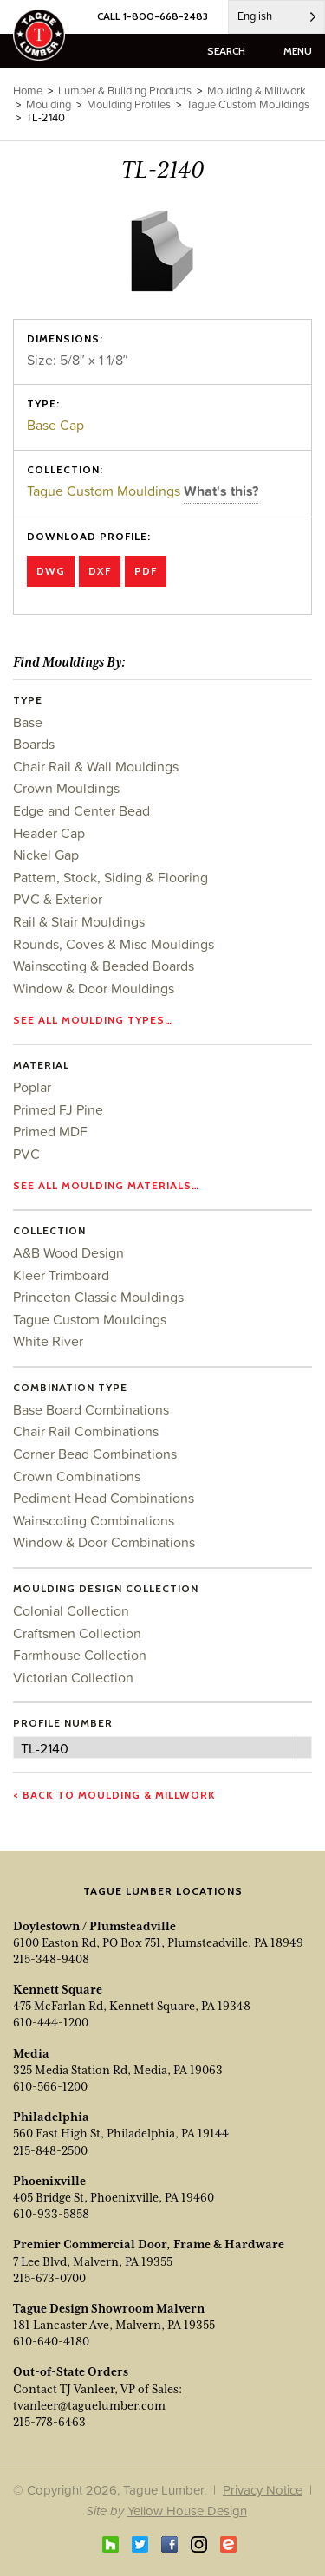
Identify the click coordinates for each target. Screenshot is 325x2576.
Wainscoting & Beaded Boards (103, 965)
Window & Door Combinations (104, 1542)
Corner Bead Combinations (95, 1453)
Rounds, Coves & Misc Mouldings (113, 943)
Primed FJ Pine (58, 1109)
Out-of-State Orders (70, 2371)
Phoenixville (49, 2181)
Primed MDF (50, 1131)
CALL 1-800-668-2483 (152, 16)
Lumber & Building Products (125, 90)
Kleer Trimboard (61, 1275)
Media (31, 2053)
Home (27, 90)
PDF (145, 570)
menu (297, 50)
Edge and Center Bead (81, 810)
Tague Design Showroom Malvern (109, 2308)
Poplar (32, 1087)
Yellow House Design (187, 2511)
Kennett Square (57, 1989)
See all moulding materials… (106, 1185)
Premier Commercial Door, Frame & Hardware (148, 2244)
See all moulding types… (92, 1019)
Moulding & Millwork (256, 90)
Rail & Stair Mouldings (79, 921)
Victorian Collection (73, 1677)
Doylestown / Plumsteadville (94, 1926)
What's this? (221, 490)
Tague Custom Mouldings (105, 490)
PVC (26, 1153)
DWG (50, 570)
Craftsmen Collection (77, 1633)
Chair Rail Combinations (86, 1431)
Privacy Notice (262, 2490)
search (226, 50)
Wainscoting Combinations (93, 1520)
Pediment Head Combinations (103, 1497)
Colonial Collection (71, 1610)
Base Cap (55, 424)
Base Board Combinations (91, 1409)
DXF (99, 570)
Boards (34, 743)
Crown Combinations (76, 1476)
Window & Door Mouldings (93, 988)
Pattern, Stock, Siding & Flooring (110, 877)
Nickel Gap (46, 854)
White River (48, 1340)
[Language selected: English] (276, 17)
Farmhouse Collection (79, 1654)
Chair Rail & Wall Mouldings (96, 766)
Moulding (48, 104)
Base (27, 722)
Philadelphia (51, 2117)
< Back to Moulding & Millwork (114, 1794)
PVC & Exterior (57, 898)
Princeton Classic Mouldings (98, 1296)
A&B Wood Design (68, 1252)
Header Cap (49, 833)
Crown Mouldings (66, 787)
